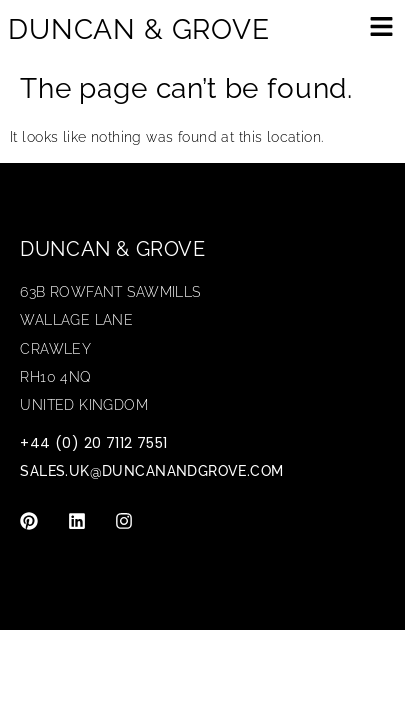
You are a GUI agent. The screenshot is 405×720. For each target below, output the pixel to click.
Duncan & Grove (112, 249)
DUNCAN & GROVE (139, 29)
